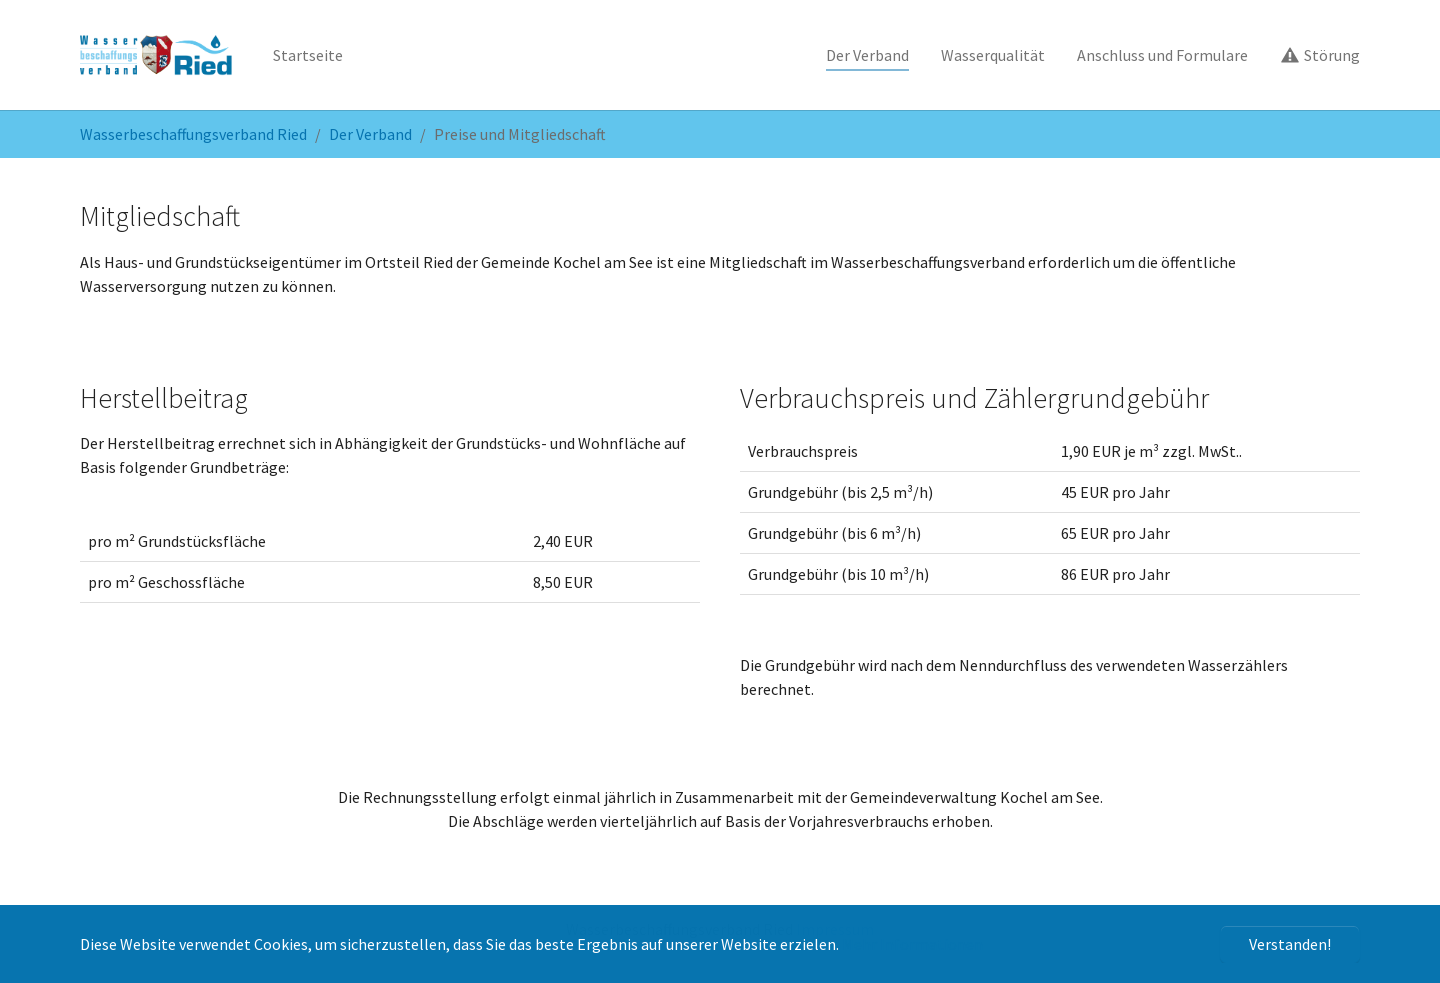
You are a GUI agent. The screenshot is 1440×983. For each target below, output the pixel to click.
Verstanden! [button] (1290, 944)
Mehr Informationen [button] (912, 944)
